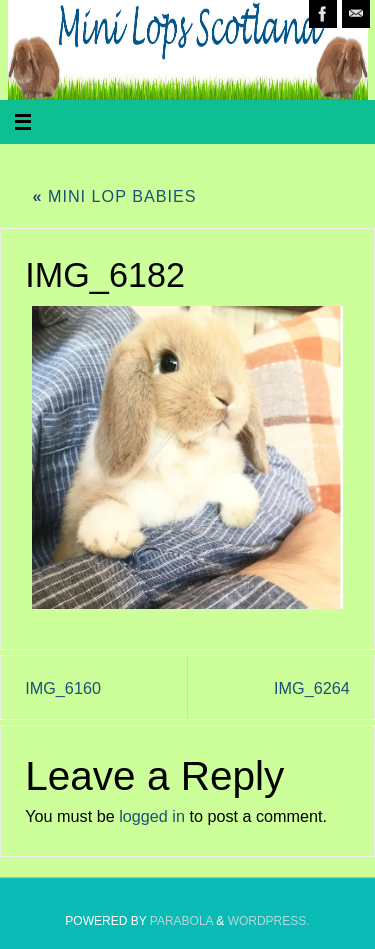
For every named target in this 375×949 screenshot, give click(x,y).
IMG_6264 (312, 688)
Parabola (181, 921)
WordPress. (269, 921)
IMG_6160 (63, 688)
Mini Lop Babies (114, 196)
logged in (152, 816)
